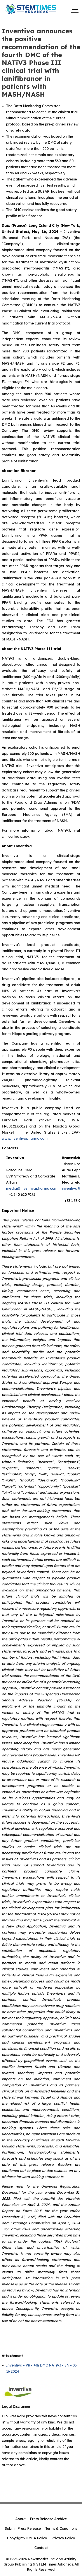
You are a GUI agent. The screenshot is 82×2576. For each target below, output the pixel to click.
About (20, 2519)
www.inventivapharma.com (24, 1138)
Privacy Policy (63, 2538)
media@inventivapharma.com (31, 1188)
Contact (41, 2547)
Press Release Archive (48, 2519)
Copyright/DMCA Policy (27, 2538)
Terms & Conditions (61, 2528)
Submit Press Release (23, 2528)
